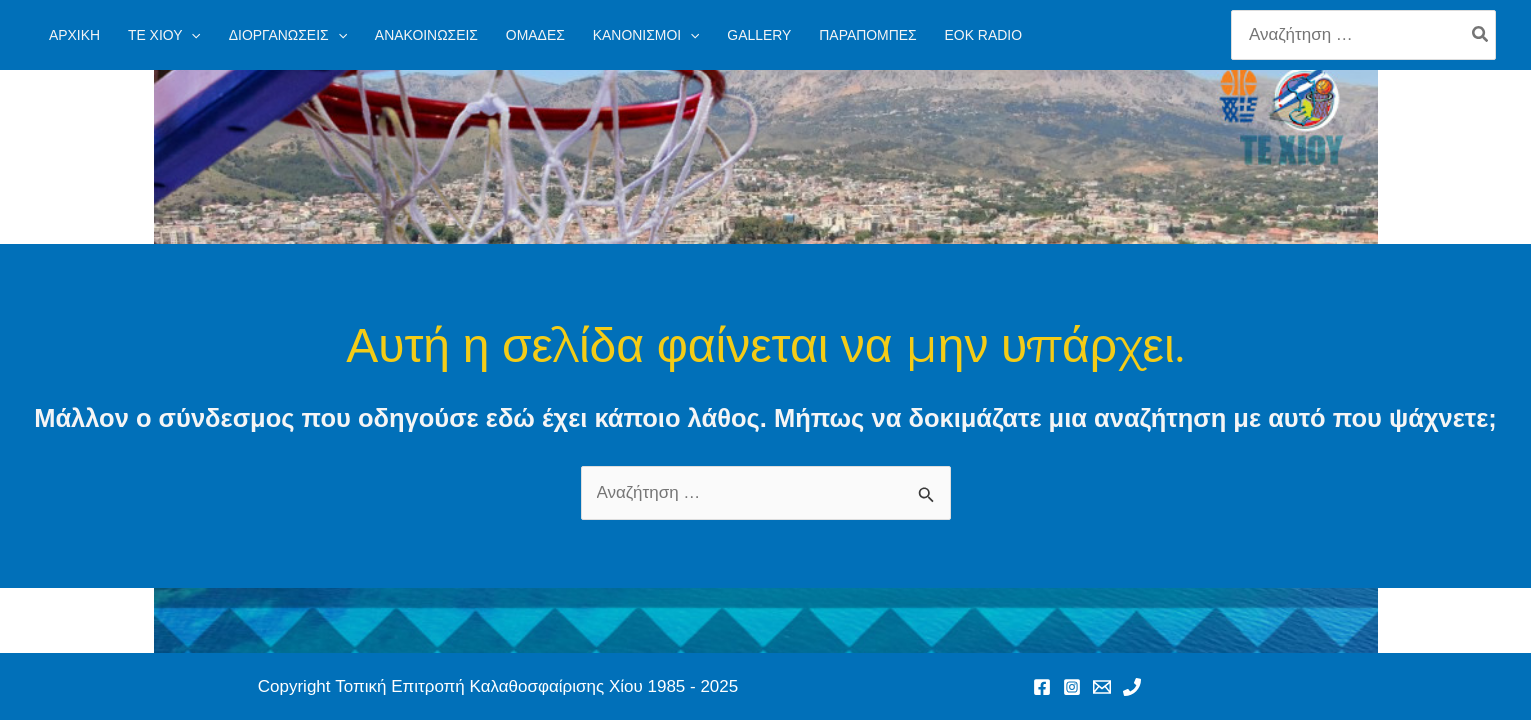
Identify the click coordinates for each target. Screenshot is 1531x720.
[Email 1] (1102, 687)
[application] (191, 35)
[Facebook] (1042, 687)
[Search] (1481, 35)
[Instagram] (1072, 687)
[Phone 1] (1132, 687)
